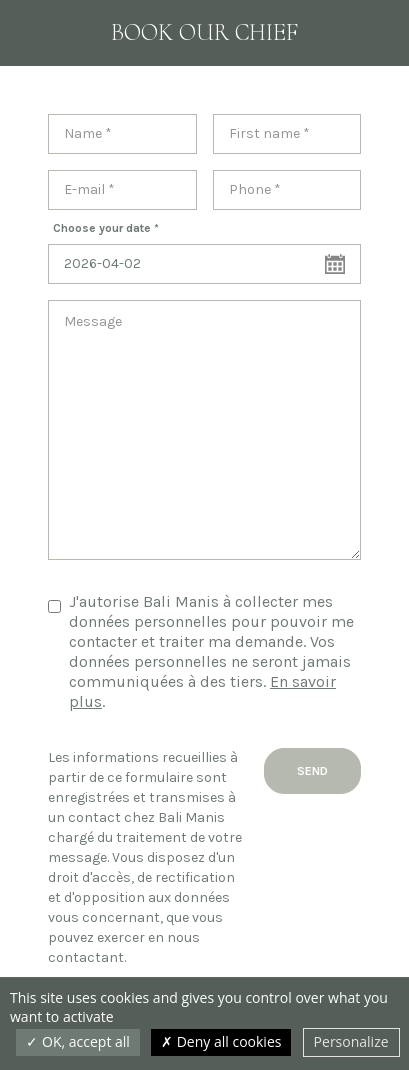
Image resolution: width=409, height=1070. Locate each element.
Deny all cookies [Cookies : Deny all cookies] (221, 1041)
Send (312, 771)
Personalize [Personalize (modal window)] (351, 1041)
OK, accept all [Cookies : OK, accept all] (77, 1041)
